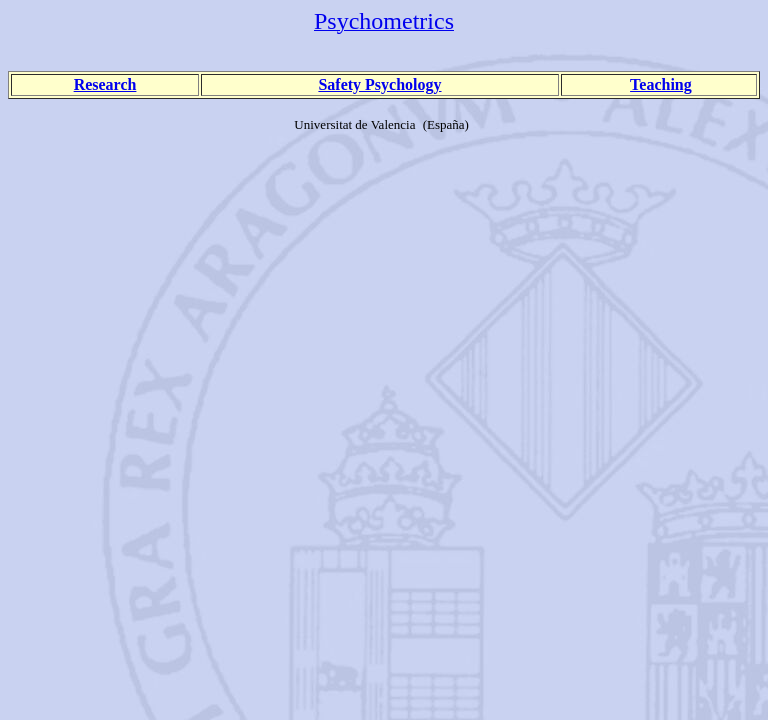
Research (105, 84)
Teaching (661, 84)
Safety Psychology (379, 84)
